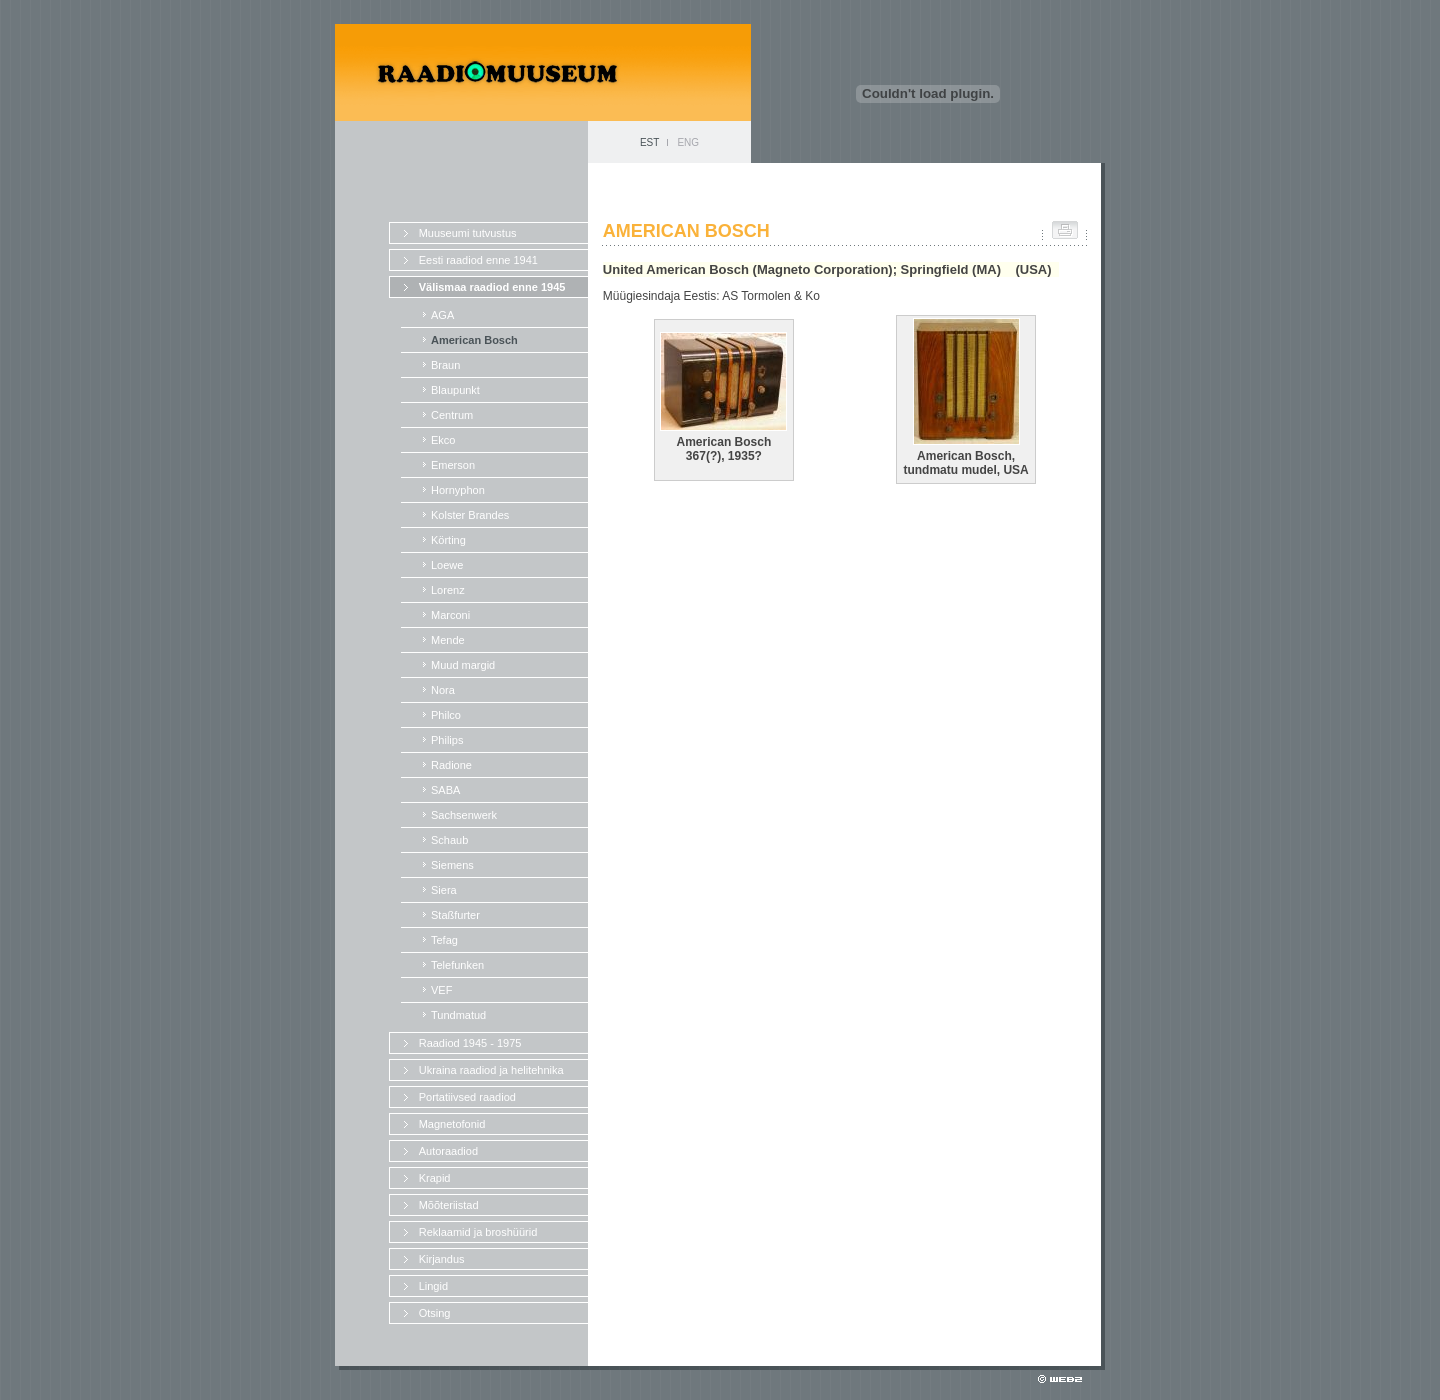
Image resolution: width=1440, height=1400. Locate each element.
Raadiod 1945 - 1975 (470, 1043)
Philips (447, 740)
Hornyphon (458, 490)
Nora (443, 690)
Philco (446, 715)
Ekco (443, 440)
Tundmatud (458, 1015)
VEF (441, 990)
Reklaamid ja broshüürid (478, 1232)
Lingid (433, 1286)
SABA (445, 790)
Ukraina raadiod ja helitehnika (491, 1070)
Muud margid (463, 665)
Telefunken (457, 965)
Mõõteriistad (449, 1205)
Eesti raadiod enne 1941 (478, 260)
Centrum (452, 415)
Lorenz (448, 590)
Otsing (435, 1313)
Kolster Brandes (470, 515)
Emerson (453, 465)
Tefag (444, 940)
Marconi (450, 615)
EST (649, 142)
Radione (451, 765)
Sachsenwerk (464, 815)
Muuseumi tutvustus (468, 233)
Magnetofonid (452, 1124)
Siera (444, 890)
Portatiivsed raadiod (467, 1097)
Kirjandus (442, 1259)
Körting (448, 540)
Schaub (449, 840)
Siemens (452, 865)
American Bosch (474, 340)
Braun (445, 365)
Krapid (435, 1178)
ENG (688, 142)
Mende (448, 640)
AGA (442, 315)
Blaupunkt (455, 390)
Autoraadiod (448, 1151)
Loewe (447, 565)
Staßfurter (455, 915)
